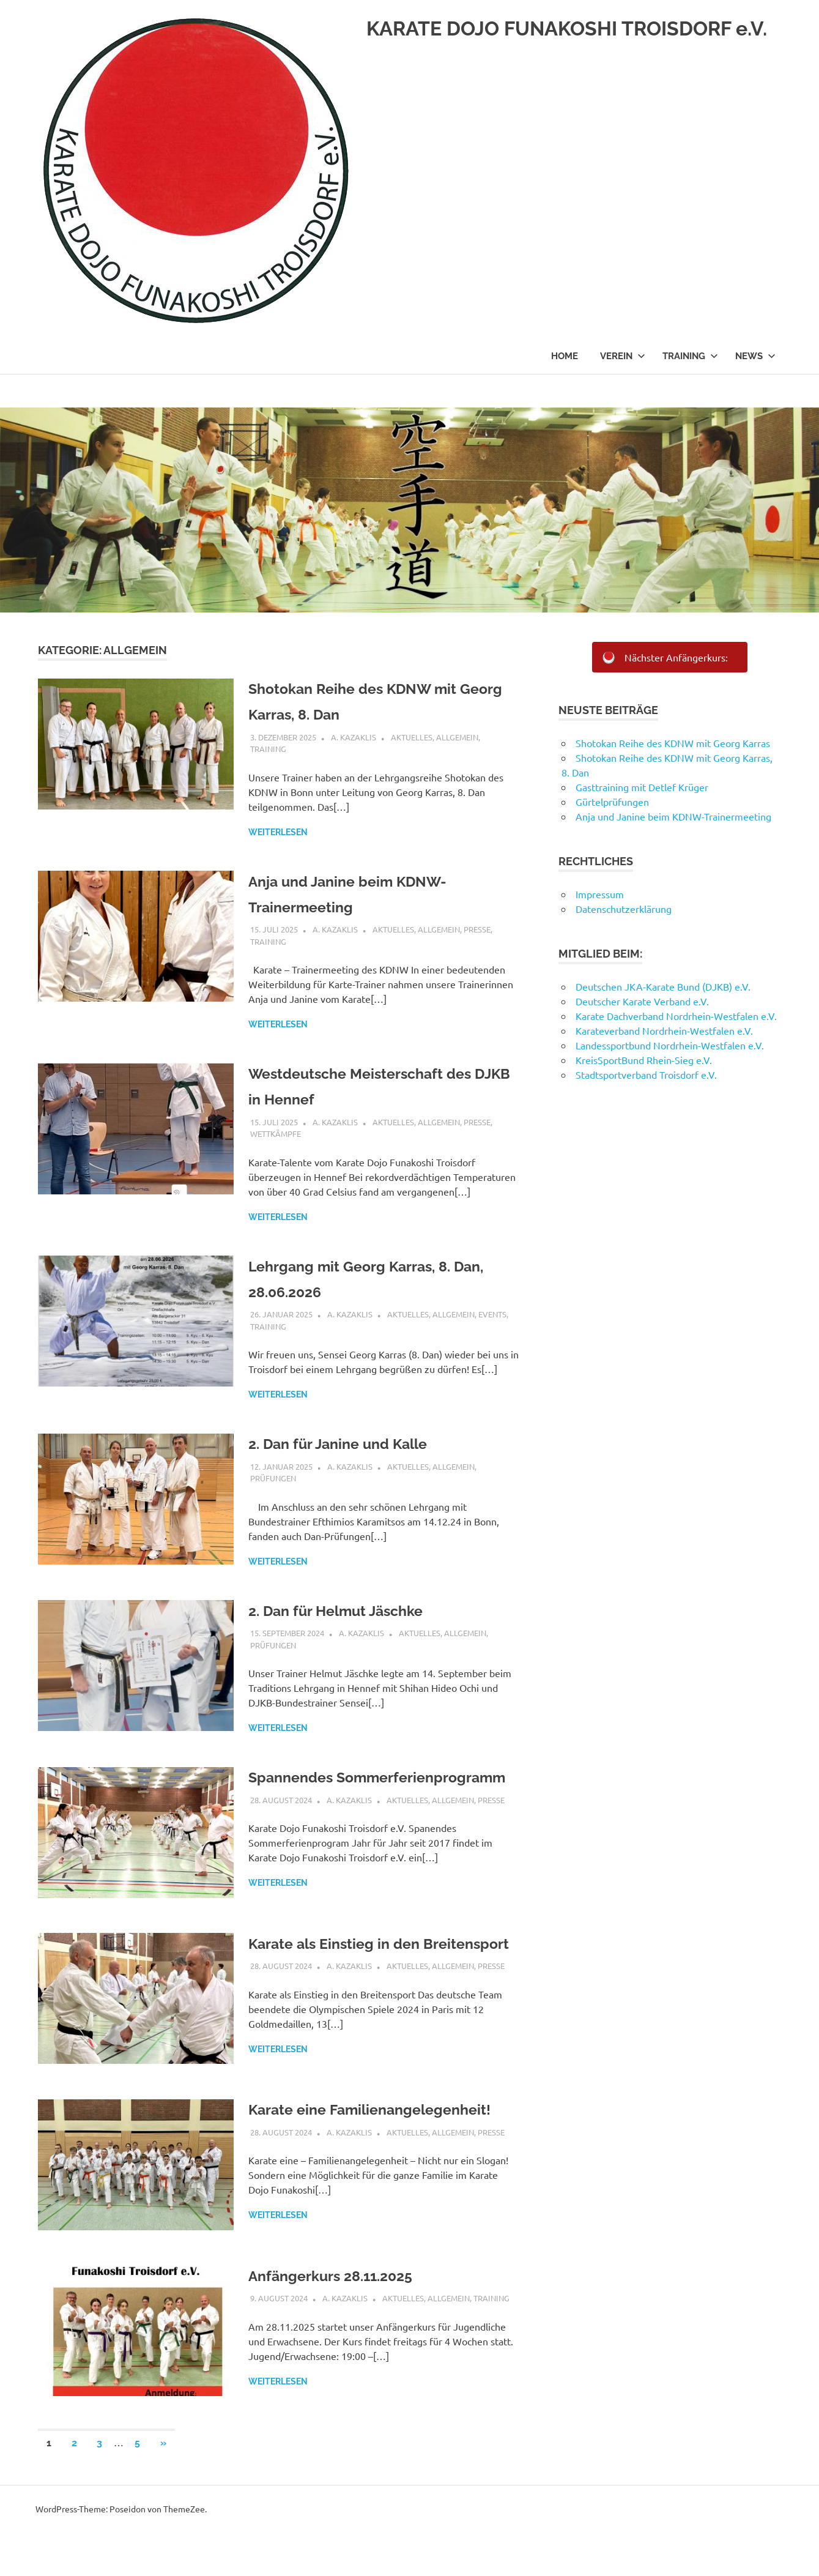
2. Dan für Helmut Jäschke (355, 1610)
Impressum (600, 894)
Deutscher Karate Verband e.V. (642, 1001)
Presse (477, 929)
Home (564, 390)
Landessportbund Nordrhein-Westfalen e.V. (670, 1045)
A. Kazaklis (353, 737)
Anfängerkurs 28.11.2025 (348, 2318)
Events (492, 1314)
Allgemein (457, 737)
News (755, 390)
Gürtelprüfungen (612, 801)
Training (690, 390)
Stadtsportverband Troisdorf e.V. (647, 1074)
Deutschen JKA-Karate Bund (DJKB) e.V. (663, 986)
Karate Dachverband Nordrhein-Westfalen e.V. (676, 1016)
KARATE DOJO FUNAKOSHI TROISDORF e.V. (277, 346)
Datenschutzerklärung (624, 909)
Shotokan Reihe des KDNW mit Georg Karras (673, 743)
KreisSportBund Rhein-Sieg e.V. (644, 1060)
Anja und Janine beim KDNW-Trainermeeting (673, 816)
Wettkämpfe (275, 1133)
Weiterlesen (278, 832)
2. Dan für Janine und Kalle (357, 1443)
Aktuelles (411, 737)
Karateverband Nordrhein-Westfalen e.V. (664, 1030)
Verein (622, 390)
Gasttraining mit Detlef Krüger (642, 787)
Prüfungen (273, 1478)
